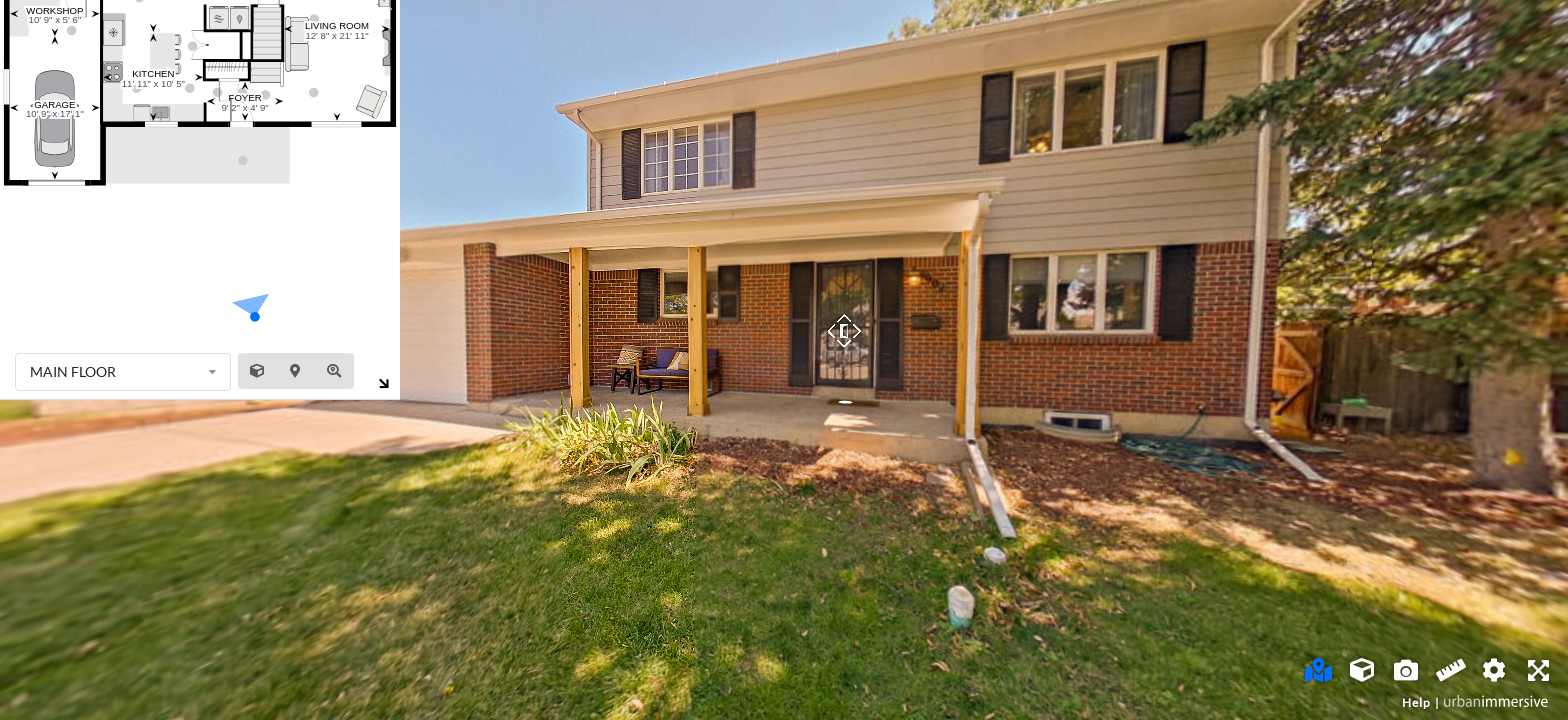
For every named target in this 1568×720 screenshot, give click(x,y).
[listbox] (123, 372)
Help (1416, 702)
